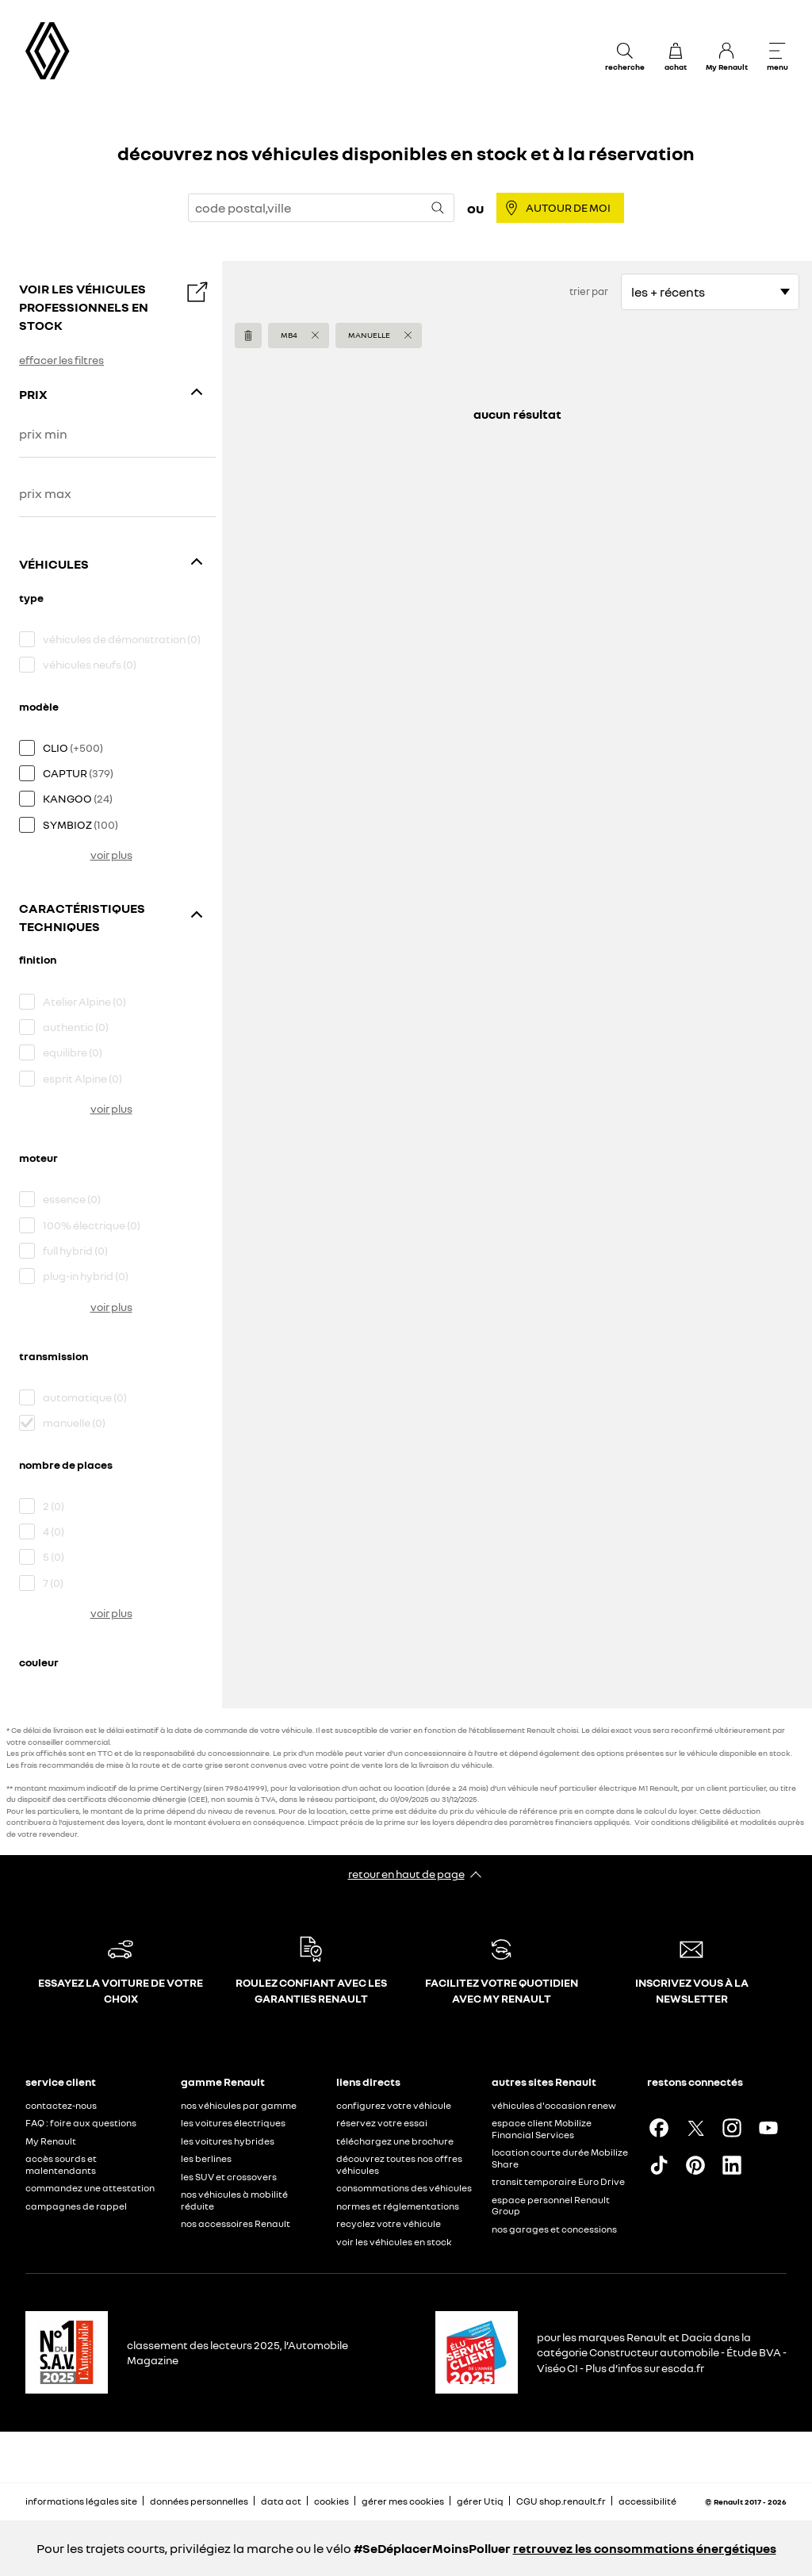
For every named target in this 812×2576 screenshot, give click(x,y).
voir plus (111, 855)
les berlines (206, 2158)
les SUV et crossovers (229, 2177)
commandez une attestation (90, 2188)
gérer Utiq (480, 2501)
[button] (298, 335)
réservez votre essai (381, 2123)
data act (281, 2501)
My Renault (50, 2141)
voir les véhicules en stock (394, 2242)
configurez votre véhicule (393, 2105)
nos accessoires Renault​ (235, 2223)
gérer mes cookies (403, 2501)
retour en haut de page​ (406, 1873)
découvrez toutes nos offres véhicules (399, 2164)
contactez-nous (61, 2105)
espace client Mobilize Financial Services (542, 2129)
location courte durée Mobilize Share (560, 2158)
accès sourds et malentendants (61, 2164)
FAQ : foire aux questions (80, 2123)
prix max (45, 493)
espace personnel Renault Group (551, 2206)
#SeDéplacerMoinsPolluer (432, 2548)
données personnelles (199, 2501)
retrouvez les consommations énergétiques (644, 2548)
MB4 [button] (289, 334)
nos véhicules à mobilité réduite (234, 2200)
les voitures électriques (233, 2123)
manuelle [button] (369, 334)
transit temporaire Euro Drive (558, 2181)
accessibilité (647, 2501)
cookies (331, 2501)
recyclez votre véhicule (388, 2223)
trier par (588, 291)
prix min (43, 434)
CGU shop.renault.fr (561, 2501)
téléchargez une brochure (395, 2141)
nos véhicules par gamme (239, 2105)
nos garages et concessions (554, 2229)
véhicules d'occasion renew (554, 2105)
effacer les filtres (61, 359)
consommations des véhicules (404, 2188)
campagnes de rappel (76, 2206)
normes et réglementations (397, 2206)
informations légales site (81, 2501)
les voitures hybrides (227, 2141)
